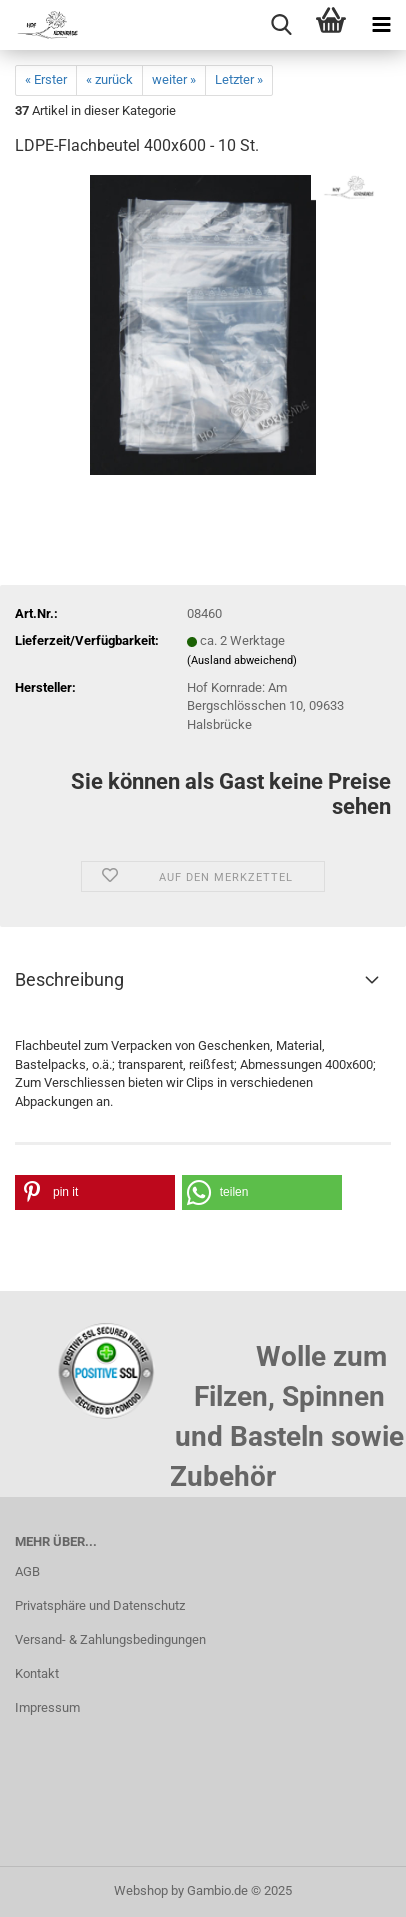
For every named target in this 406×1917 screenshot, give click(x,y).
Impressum (47, 1707)
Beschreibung (69, 979)
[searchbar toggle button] (281, 25)
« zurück (109, 79)
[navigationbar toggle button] (381, 25)
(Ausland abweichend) (242, 660)
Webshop (141, 1890)
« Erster (46, 79)
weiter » (174, 79)
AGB (27, 1571)
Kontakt (37, 1673)
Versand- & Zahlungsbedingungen (110, 1639)
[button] (95, 1192)
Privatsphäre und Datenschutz (100, 1605)
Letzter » (239, 79)
